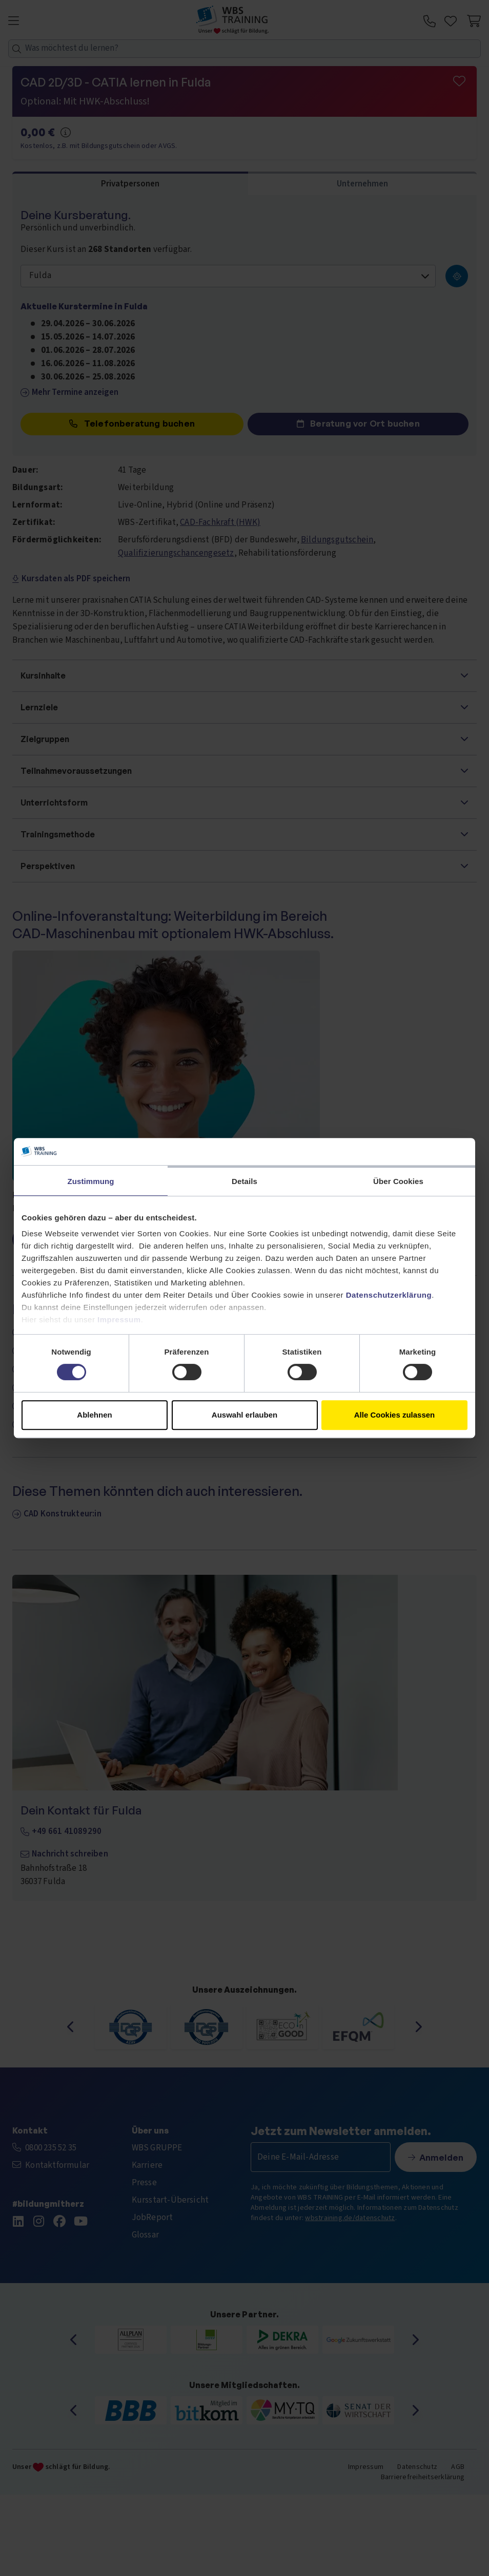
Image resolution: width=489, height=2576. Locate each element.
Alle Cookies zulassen (394, 1414)
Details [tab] (244, 1181)
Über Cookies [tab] (398, 1181)
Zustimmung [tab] (91, 1181)
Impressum (119, 1319)
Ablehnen (94, 1414)
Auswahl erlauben (244, 1414)
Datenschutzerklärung (389, 1295)
